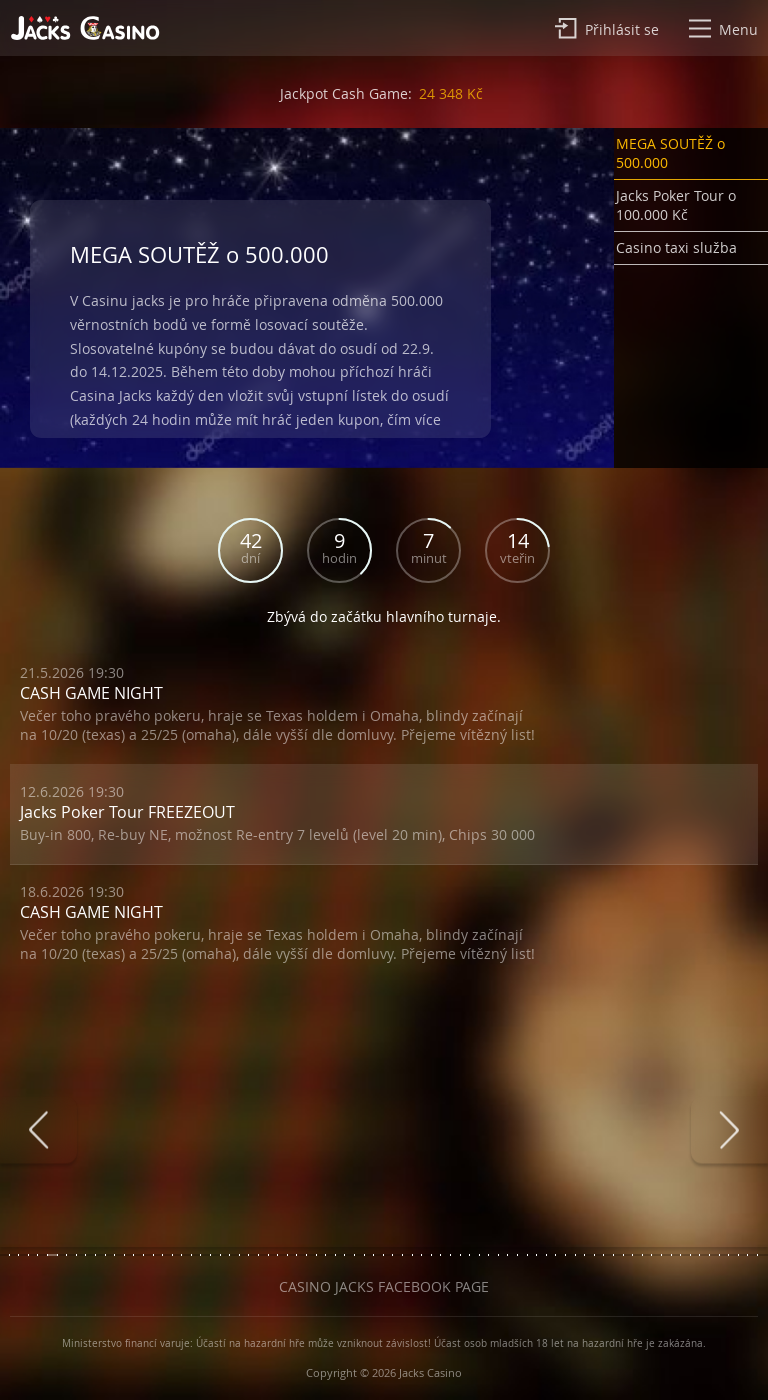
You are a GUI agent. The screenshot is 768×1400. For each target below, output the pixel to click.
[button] (691, 157)
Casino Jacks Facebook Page (384, 1286)
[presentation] (38, 1130)
